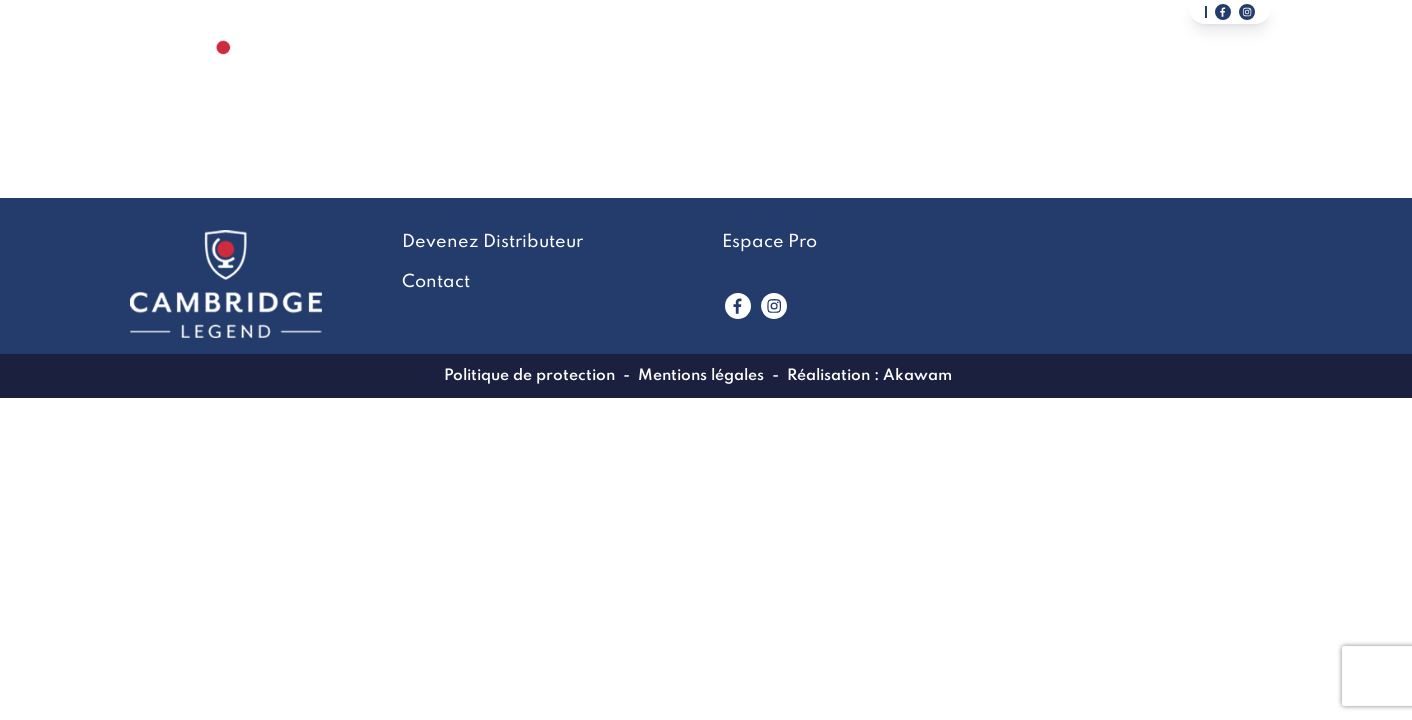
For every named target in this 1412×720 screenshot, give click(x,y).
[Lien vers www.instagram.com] (774, 306)
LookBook (825, 76)
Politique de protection (529, 376)
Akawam (917, 376)
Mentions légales (701, 376)
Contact (966, 76)
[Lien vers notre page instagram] (1247, 12)
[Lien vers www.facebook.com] (738, 306)
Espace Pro (769, 242)
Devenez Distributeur (1160, 76)
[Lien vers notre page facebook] (1223, 12)
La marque (674, 76)
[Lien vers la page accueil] (223, 75)
